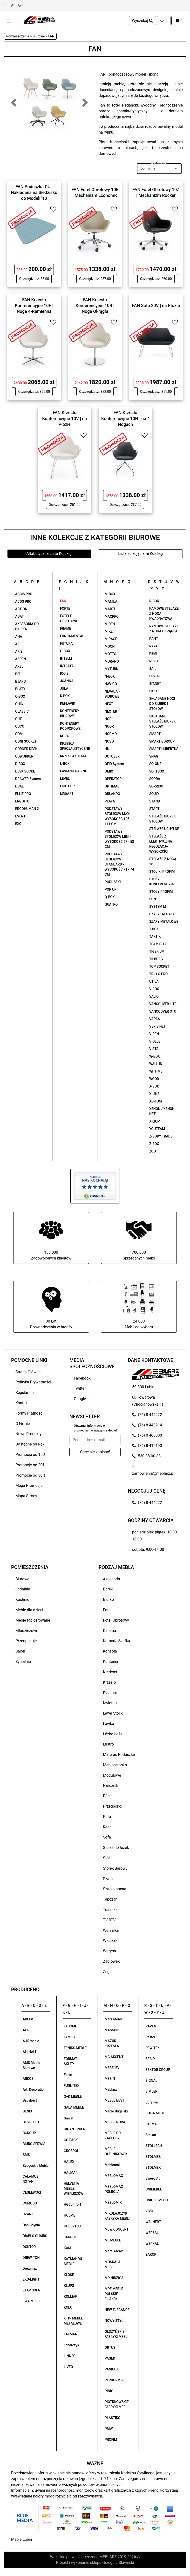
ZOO (152, 1151)
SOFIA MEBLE (156, 2113)
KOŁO (68, 2307)
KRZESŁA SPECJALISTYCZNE (75, 746)
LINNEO (70, 2356)
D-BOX (20, 764)
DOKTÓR (29, 2247)
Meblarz (111, 2089)
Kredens (110, 1672)
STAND (154, 801)
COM (19, 734)
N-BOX (110, 676)
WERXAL (152, 2244)
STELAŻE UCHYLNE (164, 829)
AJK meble (31, 2041)
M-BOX (110, 594)
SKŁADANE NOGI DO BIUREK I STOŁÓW (162, 704)
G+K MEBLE (73, 2096)
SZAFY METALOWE (163, 921)
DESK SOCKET (26, 771)
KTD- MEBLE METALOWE (73, 2320)
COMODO (30, 2203)
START (154, 809)
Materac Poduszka (119, 1754)
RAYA (153, 646)
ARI (17, 644)
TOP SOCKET (159, 966)
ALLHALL (30, 2052)
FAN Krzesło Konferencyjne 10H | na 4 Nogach (125, 418)
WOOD (154, 1079)
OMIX (109, 771)
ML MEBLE (113, 2240)
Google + (81, 1398)
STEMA (151, 2124)
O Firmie (22, 1423)
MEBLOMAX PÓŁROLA (114, 2189)
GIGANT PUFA (74, 2129)
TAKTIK (155, 936)
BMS (26, 2155)
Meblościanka (115, 1765)
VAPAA (154, 1019)
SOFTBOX (156, 771)
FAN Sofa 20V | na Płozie (156, 305)
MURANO (112, 661)
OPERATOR (113, 779)
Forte (68, 2075)
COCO (19, 726)
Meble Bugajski (116, 2111)
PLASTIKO (112, 2418)
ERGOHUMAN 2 (27, 809)
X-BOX (154, 1086)
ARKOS (28, 2079)
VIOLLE (154, 1041)
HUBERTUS (72, 2226)
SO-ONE (155, 764)
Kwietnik (110, 1703)
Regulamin (24, 1392)
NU (107, 749)
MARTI (110, 609)
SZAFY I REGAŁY (162, 914)
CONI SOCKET (26, 741)
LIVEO (68, 2367)
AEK (26, 2030)
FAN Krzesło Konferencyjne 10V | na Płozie (64, 418)
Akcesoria (111, 1579)
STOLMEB (153, 2157)
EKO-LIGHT (31, 2279)
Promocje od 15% (30, 1454)
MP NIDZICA (114, 2278)
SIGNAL (151, 2080)
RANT (153, 639)
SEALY (150, 2059)
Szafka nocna (114, 1889)
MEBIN (110, 2079)
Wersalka (111, 1930)
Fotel (107, 1610)
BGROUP (29, 2133)
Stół (106, 1858)
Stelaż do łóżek (116, 1847)
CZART (28, 2214)
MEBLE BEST (114, 2100)
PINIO (109, 2391)
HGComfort (72, 2204)
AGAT (19, 616)
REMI (153, 654)
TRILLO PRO (158, 974)
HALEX (69, 2162)
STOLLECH (154, 2146)
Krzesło (109, 1682)
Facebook (82, 1378)
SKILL (153, 691)
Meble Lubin (21, 2539)
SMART (155, 734)
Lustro (108, 1744)
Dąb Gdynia (31, 2225)
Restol (150, 2037)
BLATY (20, 689)
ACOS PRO (23, 601)
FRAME (65, 628)
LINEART (67, 793)
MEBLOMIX (113, 2202)
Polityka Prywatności (33, 1382)
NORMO (111, 734)
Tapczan (110, 1899)
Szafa (108, 1878)
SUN (152, 899)
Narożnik (110, 1785)
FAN (63, 601)
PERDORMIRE (115, 2380)
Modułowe (112, 1775)
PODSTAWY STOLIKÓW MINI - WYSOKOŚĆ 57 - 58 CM (119, 839)
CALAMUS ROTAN (30, 2179)
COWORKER (24, 756)
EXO (18, 824)
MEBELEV (112, 2068)
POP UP (110, 889)
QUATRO (111, 904)
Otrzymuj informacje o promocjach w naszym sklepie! (95, 1428)
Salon (20, 1651)
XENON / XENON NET (162, 1111)
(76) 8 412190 (147, 1445)
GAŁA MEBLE (74, 2107)
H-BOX (65, 651)
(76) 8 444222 (147, 1414)
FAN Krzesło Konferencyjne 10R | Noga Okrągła (95, 305)
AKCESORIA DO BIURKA (27, 626)
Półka (108, 1796)
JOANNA (67, 681)
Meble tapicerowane (32, 1620)
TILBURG (156, 959)
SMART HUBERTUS (163, 749)
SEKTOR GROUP (158, 2070)
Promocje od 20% (30, 1465)
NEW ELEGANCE (117, 2310)
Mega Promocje (28, 1485)
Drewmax (30, 2268)
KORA (64, 736)
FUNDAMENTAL (72, 636)
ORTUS (110, 2347)
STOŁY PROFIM (161, 892)
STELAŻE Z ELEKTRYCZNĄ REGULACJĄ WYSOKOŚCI (160, 843)
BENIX (27, 2111)
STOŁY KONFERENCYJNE (162, 881)
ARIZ (19, 651)
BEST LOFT (31, 2122)
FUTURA (66, 643)
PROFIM (111, 2439)
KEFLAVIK (67, 703)
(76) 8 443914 (147, 1425)
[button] (13, 103)
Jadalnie (22, 1589)
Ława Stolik (113, 1713)
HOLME (69, 2215)
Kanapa (109, 1630)
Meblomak (113, 2165)
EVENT (20, 816)
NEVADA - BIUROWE (112, 693)
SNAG (153, 756)
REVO (153, 661)
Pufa (107, 1816)
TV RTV (109, 1920)
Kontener (110, 1661)
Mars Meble (113, 2019)
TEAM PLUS (158, 944)
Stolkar (151, 2135)
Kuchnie (22, 1599)
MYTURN (111, 669)
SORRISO (156, 786)
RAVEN (151, 2026)
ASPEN (20, 659)
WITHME (156, 1071)
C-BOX (20, 696)
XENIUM (155, 1101)
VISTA (154, 1049)
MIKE (109, 631)
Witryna (109, 1951)
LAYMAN (70, 2334)
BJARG (20, 681)
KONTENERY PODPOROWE (70, 726)
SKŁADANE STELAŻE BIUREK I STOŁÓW (163, 721)
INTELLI (66, 658)
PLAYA (110, 801)
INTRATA (67, 666)
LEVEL (65, 778)
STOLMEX (153, 2167)
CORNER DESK (26, 749)
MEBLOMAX (114, 2176)
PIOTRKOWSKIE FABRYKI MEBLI (117, 2404)
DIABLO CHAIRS (35, 2236)
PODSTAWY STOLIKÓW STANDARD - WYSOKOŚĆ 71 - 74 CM (119, 864)
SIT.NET (155, 684)
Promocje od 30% (30, 1475)
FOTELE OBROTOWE (69, 618)
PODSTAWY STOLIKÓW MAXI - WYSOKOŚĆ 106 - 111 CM (118, 816)
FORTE (65, 608)
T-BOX (154, 929)
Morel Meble (114, 2251)
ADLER (28, 2019)
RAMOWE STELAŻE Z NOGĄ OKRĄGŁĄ (164, 628)
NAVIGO (111, 684)
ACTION (21, 609)
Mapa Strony (26, 1496)
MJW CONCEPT (117, 2229)
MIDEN (110, 624)
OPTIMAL (112, 786)
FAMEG (69, 2037)
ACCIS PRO (23, 594)
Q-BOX (110, 897)
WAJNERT (153, 2222)
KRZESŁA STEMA (73, 756)
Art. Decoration (34, 2089)
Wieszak (110, 1940)
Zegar (108, 1971)
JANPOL (70, 2237)
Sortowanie (159, 163)
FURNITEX (72, 2086)
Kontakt (22, 1403)
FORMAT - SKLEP (71, 2061)
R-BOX (154, 601)
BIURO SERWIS (34, 2144)
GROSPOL (71, 2151)
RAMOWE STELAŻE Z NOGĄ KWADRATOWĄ (164, 614)
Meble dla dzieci (29, 1610)
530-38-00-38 (146, 1456)
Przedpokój (112, 1806)
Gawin (68, 2118)
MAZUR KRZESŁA (112, 2043)
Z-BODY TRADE (160, 1136)
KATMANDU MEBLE (73, 2261)
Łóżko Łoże (112, 1734)
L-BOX (65, 764)
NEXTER (111, 711)
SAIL (152, 669)
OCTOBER (112, 756)
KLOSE (69, 2275)
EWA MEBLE (32, 2301)
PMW (109, 2429)
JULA (64, 688)
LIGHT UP (67, 786)
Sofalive (152, 2102)
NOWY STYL (114, 2321)
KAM (67, 2248)
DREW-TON (31, 2258)
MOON (110, 646)
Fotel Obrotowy (116, 1620)
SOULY (154, 794)
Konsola (110, 1651)
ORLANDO (112, 794)
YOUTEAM (157, 1129)
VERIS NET (157, 1026)
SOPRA (154, 779)
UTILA (154, 981)
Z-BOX (154, 1144)
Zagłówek (111, 1961)
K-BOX (65, 696)
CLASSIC (22, 711)
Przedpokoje (26, 1641)
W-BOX (154, 1056)
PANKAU (111, 2369)
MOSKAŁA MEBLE (112, 2264)
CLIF (18, 719)
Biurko (108, 1599)
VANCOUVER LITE (162, 1004)
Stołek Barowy (115, 1868)
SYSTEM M (157, 907)
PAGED (110, 2358)
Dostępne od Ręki (30, 1444)
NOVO (109, 741)
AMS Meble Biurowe (31, 2065)
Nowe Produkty (28, 1433)
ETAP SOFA (31, 2290)
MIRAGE (111, 639)
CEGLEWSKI (32, 2192)
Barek (108, 1589)
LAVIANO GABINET (74, 771)
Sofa (107, 1837)
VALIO (154, 996)
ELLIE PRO (23, 794)
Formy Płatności (29, 1413)
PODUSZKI (113, 882)
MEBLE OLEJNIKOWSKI (117, 2151)
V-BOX (154, 989)
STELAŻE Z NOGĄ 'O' (162, 861)
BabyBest (30, 2100)
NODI (109, 719)
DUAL (19, 786)
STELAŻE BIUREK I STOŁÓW (163, 818)
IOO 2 (64, 673)
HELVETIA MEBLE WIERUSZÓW (73, 2189)
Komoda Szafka (116, 1641)
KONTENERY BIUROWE (69, 713)
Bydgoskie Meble (35, 2166)
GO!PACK (71, 2140)
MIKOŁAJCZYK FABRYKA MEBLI (117, 2215)
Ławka (108, 1723)
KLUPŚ (69, 2286)
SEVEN (154, 676)
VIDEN (154, 1034)
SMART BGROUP (162, 741)
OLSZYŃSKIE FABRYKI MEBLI (116, 2334)
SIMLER (151, 2091)
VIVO (149, 2211)
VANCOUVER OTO (162, 1011)
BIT (17, 674)
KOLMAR (70, 2296)
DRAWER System (28, 779)
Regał (108, 1827)
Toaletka (110, 1909)
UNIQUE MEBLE (157, 2200)
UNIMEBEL (154, 2189)
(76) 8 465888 (147, 1435)
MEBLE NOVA (115, 2122)
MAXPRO (112, 616)
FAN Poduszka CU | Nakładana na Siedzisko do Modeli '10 (34, 192)
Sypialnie (23, 1661)
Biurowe (22, 1579)
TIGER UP (156, 951)
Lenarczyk (71, 2345)
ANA (18, 636)
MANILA (111, 601)
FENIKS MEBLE (75, 2048)
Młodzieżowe (26, 1630)
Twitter (80, 1388)
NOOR (109, 726)
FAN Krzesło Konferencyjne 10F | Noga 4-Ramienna (34, 305)
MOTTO (110, 654)
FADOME (70, 2026)
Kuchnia (110, 1692)
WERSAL (152, 2233)
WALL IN (155, 1064)
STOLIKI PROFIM (162, 871)
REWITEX (153, 2048)
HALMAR (71, 2173)
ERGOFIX (22, 801)
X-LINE (154, 1094)
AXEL (19, 666)
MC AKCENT (114, 2057)
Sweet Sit (153, 2178)
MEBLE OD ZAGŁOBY (113, 2135)
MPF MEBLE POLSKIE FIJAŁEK (114, 2294)
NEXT (109, 704)
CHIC (19, 704)
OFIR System (114, 764)
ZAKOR (151, 2254)
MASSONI (112, 2030)
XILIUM (154, 1121)
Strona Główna (28, 1372)
